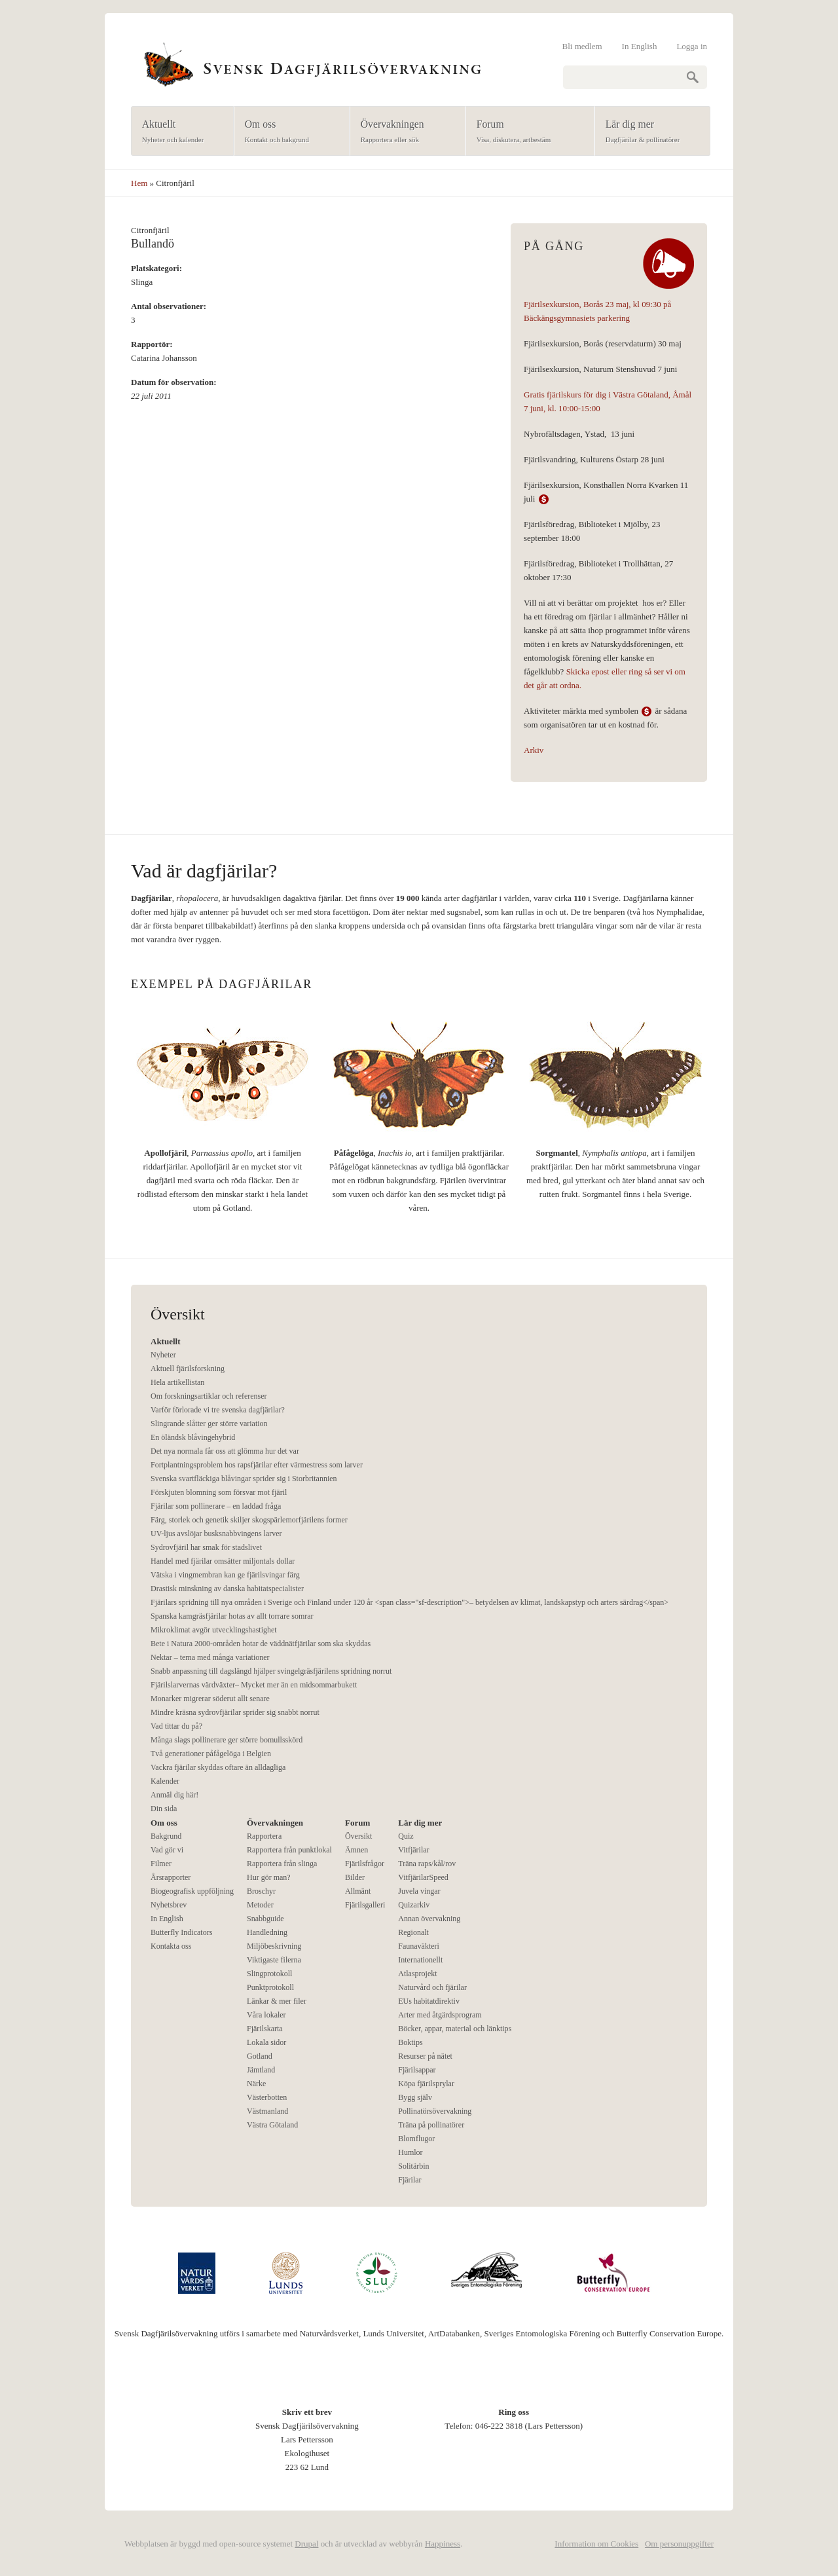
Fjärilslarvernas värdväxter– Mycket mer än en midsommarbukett (254, 1684)
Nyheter (163, 1354)
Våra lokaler (266, 2014)
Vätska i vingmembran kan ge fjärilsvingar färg (225, 1574)
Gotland (259, 2056)
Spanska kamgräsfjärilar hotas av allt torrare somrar (232, 1616)
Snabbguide (265, 1918)
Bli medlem (582, 46)
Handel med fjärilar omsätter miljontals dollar (223, 1561)
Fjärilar (409, 2179)
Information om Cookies (596, 2543)
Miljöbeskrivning (274, 1946)
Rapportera (264, 1836)
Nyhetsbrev (169, 1904)
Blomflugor (416, 2138)
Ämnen (356, 1849)
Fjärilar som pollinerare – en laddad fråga (216, 1506)
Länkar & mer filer (276, 2001)
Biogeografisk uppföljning (192, 1891)
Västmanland (267, 2111)
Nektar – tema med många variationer (210, 1657)
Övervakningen (403, 132)
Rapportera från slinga (282, 1863)
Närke (256, 2083)
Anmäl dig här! (174, 1794)
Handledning (267, 1932)
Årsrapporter (171, 1877)
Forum (526, 132)
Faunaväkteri (418, 1946)
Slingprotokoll (269, 1973)
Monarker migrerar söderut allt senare (210, 1698)
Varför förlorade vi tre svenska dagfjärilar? (218, 1409)
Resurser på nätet (425, 2056)
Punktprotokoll (270, 1987)
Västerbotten (267, 2097)
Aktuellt (178, 132)
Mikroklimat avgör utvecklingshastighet (214, 1629)
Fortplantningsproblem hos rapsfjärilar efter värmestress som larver (257, 1464)
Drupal (306, 2543)
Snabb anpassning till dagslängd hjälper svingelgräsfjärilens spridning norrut (271, 1671)
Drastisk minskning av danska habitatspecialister (227, 1588)
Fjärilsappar (416, 2069)
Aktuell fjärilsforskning (188, 1368)
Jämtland (261, 2069)
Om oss (287, 132)
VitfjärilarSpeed (423, 1877)
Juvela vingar (419, 1891)
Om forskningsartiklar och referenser (209, 1396)
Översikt (358, 1836)
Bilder (355, 1877)
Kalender (165, 1781)
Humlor (410, 2152)
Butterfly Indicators (181, 1932)
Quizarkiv (413, 1904)
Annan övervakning (429, 1918)
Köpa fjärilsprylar (426, 2083)
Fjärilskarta (265, 2028)
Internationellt (420, 1959)
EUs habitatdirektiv (429, 2001)
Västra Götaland (272, 2124)
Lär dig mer (648, 132)
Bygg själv (415, 2097)
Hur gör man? (269, 1877)
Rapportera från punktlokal (289, 1849)
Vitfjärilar (413, 1849)
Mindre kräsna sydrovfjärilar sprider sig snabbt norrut (235, 1712)
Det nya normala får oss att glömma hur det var (225, 1451)
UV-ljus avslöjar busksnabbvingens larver (216, 1533)
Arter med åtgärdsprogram (439, 2014)
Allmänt (358, 1891)
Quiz (405, 1836)
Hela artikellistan (177, 1382)
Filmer (161, 1863)
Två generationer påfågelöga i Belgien (211, 1753)
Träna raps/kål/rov (427, 1863)
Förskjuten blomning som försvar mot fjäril (219, 1492)
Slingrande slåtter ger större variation (209, 1423)
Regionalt (413, 1932)
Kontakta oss (171, 1946)
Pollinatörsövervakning (434, 2111)
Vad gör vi (167, 1849)
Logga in (691, 46)
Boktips (410, 2042)
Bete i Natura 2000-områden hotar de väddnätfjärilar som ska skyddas (261, 1643)
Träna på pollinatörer (431, 2124)
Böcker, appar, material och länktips (454, 2028)
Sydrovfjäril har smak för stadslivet (206, 1547)
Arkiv (533, 750)
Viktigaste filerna (274, 1959)
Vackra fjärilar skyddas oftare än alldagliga (218, 1767)
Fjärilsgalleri (365, 1904)
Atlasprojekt (417, 1973)
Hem (139, 183)
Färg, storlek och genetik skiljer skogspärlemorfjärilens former (249, 1519)
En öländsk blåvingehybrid (193, 1437)
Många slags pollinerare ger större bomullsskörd (226, 1739)
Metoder (260, 1904)
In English (639, 46)
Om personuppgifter (679, 2543)
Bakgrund (166, 1836)
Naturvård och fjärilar (432, 1987)
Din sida (164, 1808)
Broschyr (261, 1891)
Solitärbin (413, 2166)
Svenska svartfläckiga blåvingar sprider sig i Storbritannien (244, 1478)
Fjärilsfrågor (364, 1863)
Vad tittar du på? (176, 1726)
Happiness (442, 2543)
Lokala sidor (266, 2042)
